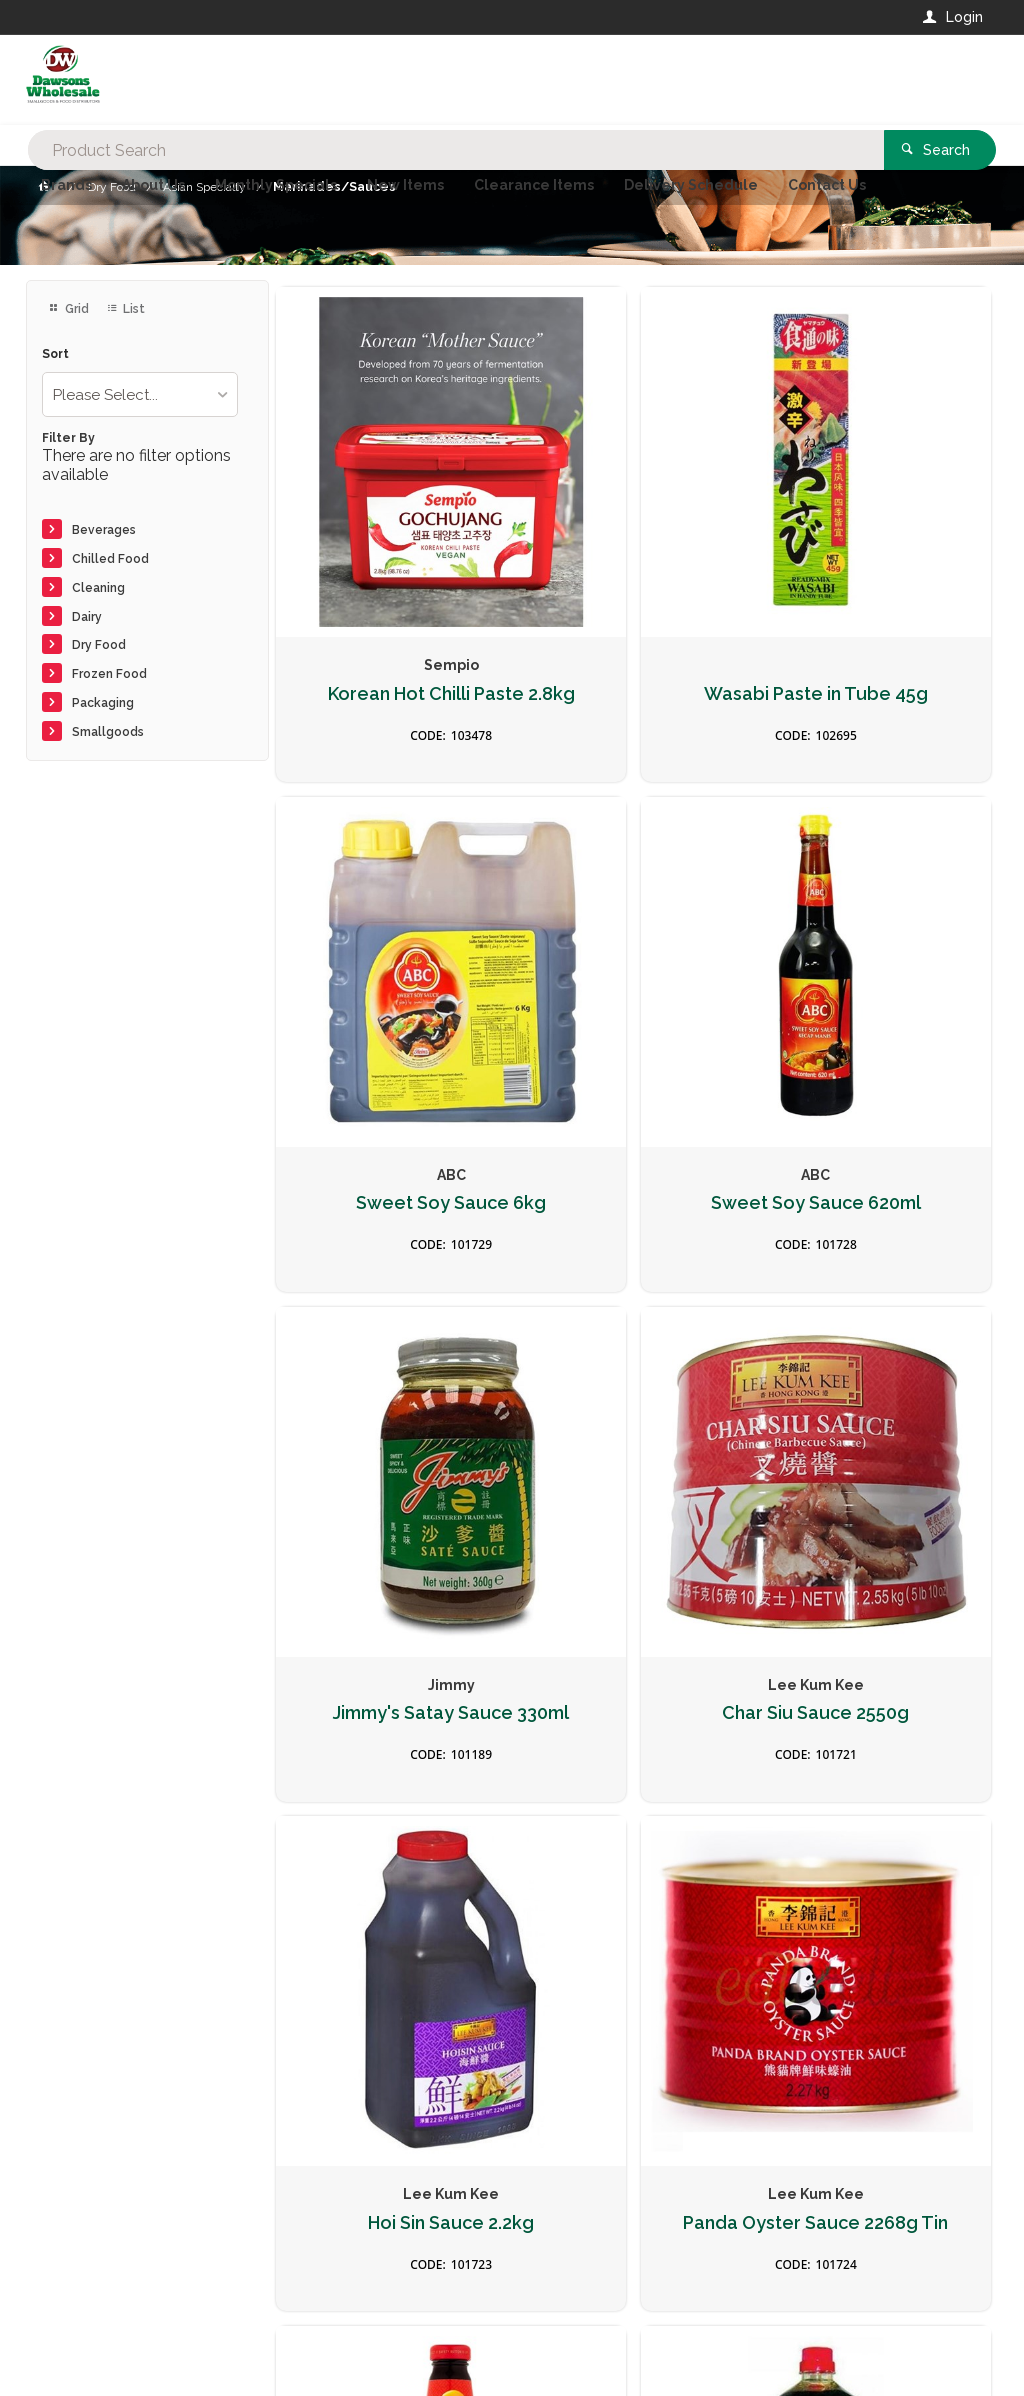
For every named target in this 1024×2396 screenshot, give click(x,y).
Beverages (104, 530)
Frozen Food (109, 674)
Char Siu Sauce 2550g (876, 996)
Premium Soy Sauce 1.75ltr (390, 1825)
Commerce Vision (142, 2347)
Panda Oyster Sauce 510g (876, 1415)
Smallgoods (108, 732)
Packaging (103, 703)
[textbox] (431, 80)
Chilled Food (110, 559)
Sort (55, 354)
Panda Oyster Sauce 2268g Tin (633, 1415)
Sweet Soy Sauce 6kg (877, 586)
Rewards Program (772, 2272)
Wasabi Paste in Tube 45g (633, 596)
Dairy (87, 617)
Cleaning (98, 588)
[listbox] (140, 394)
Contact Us (80, 2261)
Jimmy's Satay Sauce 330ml (634, 1006)
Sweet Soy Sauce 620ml (390, 1006)
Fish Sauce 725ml (633, 1815)
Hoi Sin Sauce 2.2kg (390, 1405)
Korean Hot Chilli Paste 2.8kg (390, 596)
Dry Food (99, 645)
